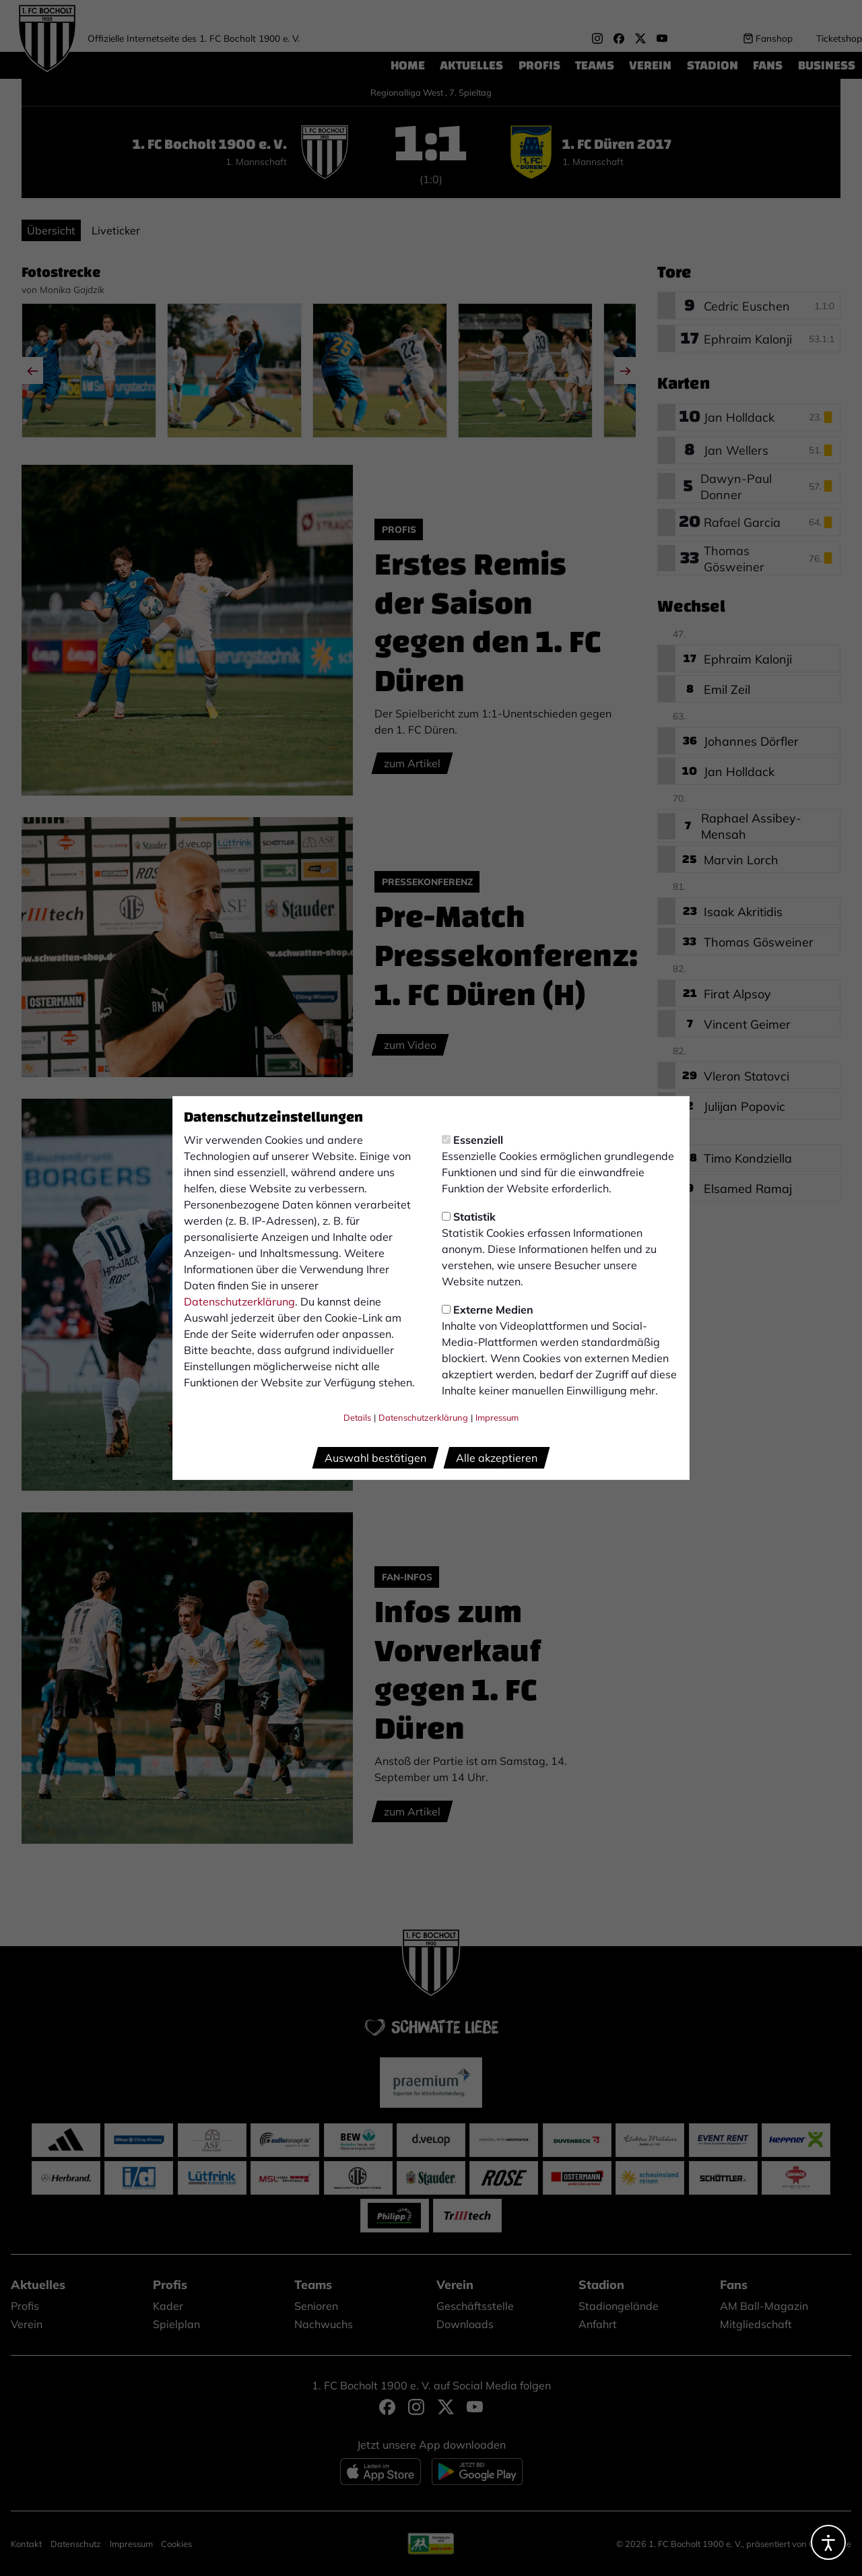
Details (357, 1417)
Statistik (469, 1216)
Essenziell (472, 1140)
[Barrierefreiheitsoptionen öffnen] (828, 2542)
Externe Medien (487, 1309)
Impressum (497, 1417)
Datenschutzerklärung (239, 1301)
